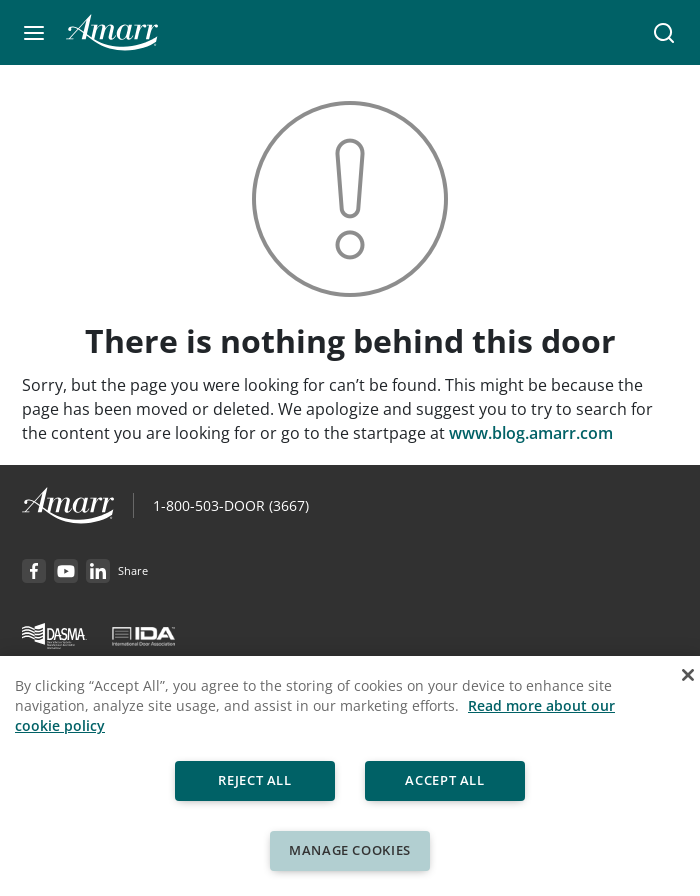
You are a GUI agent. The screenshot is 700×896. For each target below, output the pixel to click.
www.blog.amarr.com (531, 433)
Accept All (445, 780)
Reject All (255, 780)
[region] (350, 776)
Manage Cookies (350, 850)
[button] (34, 33)
